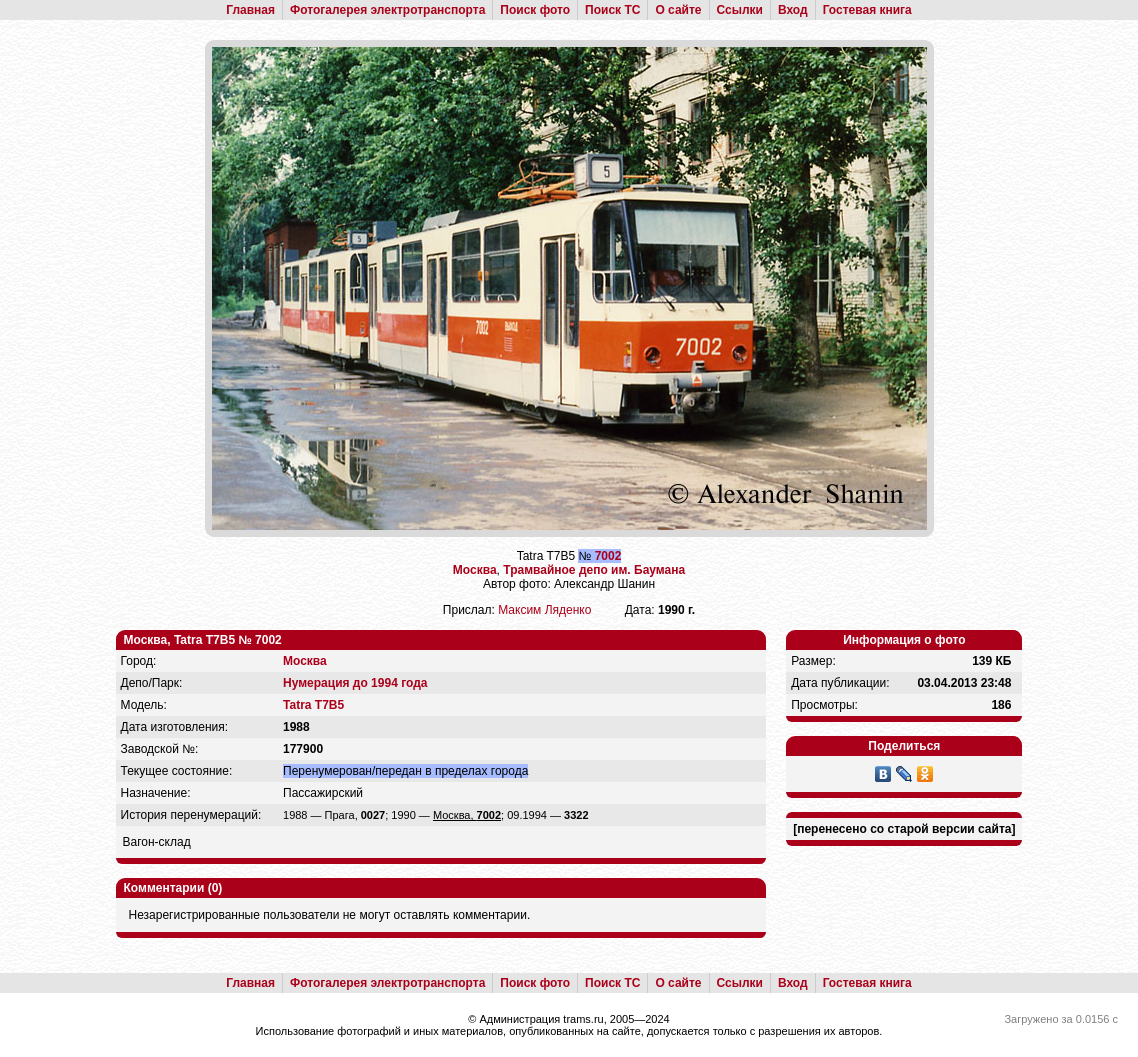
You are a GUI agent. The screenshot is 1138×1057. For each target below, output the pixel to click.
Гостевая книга (867, 10)
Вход (793, 10)
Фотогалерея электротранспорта (387, 10)
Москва (475, 570)
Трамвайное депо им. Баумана (594, 570)
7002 (608, 556)
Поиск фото (535, 10)
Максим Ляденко (544, 610)
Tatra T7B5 (313, 705)
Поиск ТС (612, 10)
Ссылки (740, 10)
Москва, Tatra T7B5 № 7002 (203, 640)
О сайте (678, 10)
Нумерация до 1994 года (355, 683)
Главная (250, 10)
